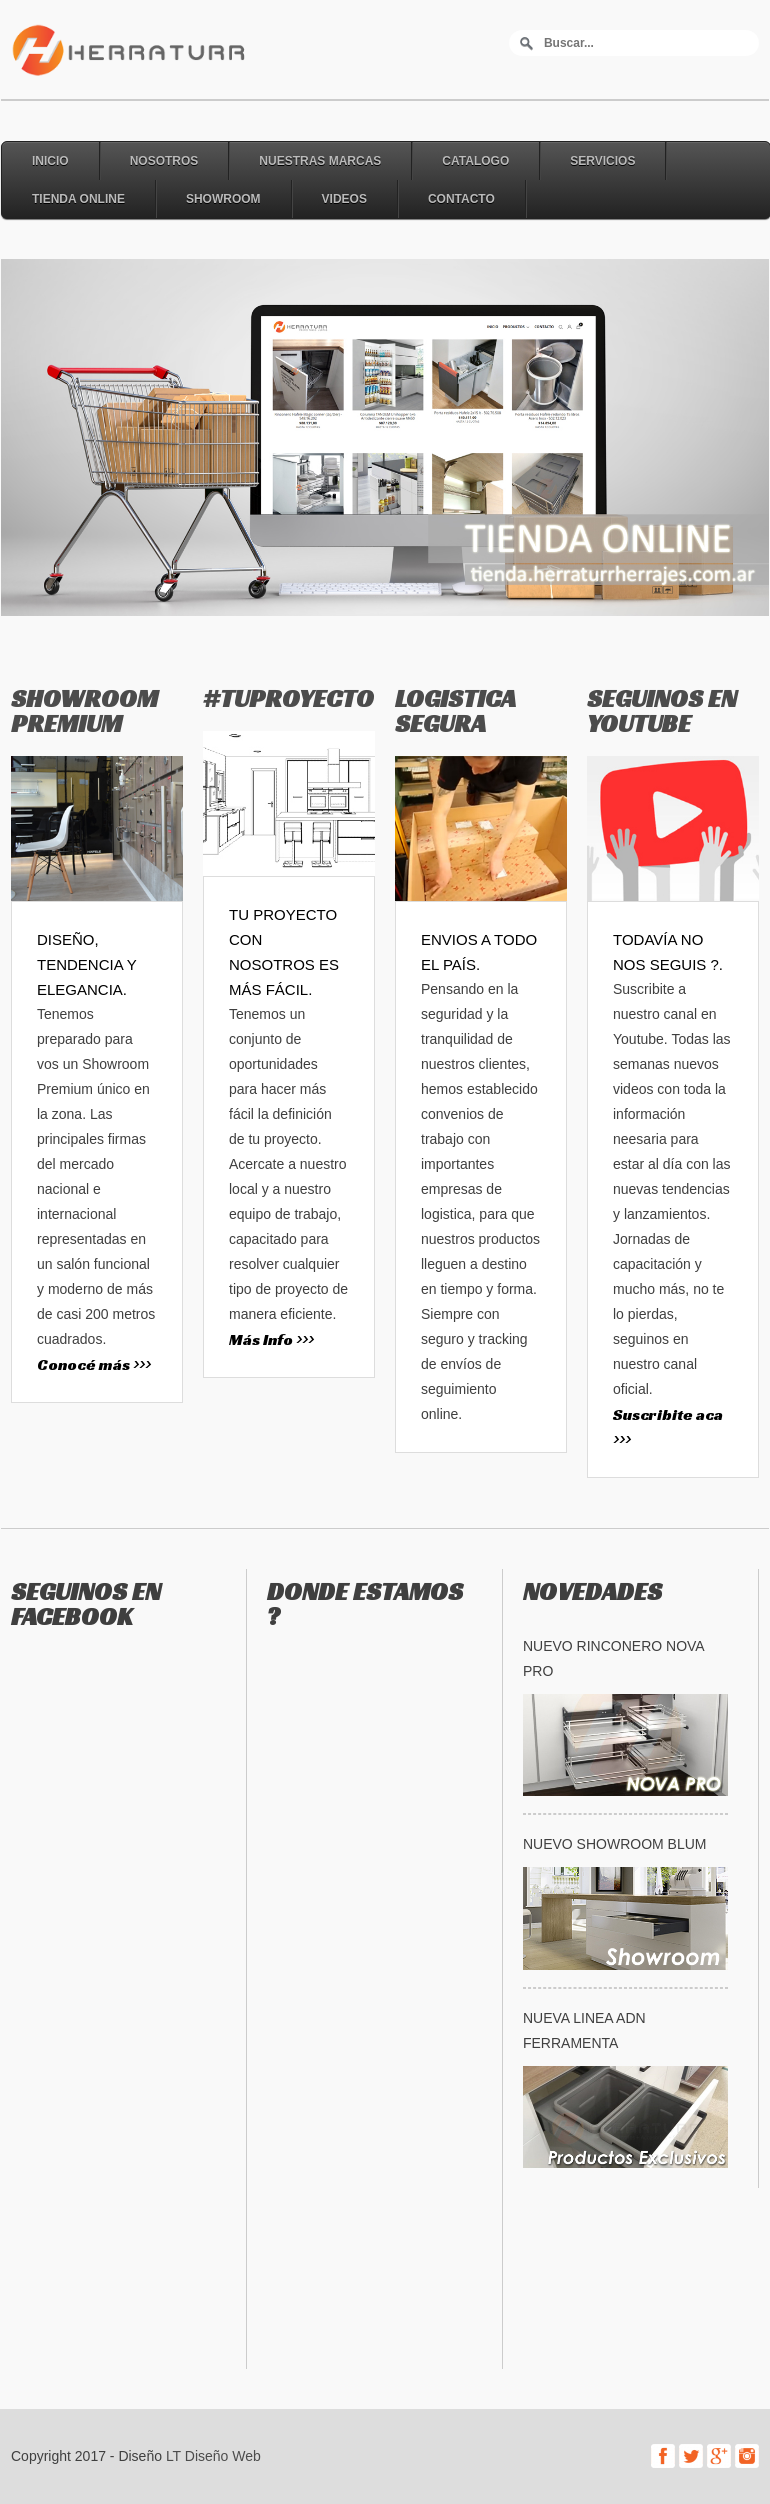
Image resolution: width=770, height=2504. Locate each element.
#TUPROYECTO (288, 698)
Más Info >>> (271, 1339)
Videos (344, 199)
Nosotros (164, 161)
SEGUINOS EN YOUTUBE (662, 711)
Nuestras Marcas (320, 161)
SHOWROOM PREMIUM (84, 711)
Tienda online (78, 199)
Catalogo (475, 161)
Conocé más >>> (94, 1364)
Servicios (602, 161)
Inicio (50, 161)
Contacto (461, 199)
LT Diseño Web (213, 2456)
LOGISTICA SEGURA (455, 711)
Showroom (223, 199)
